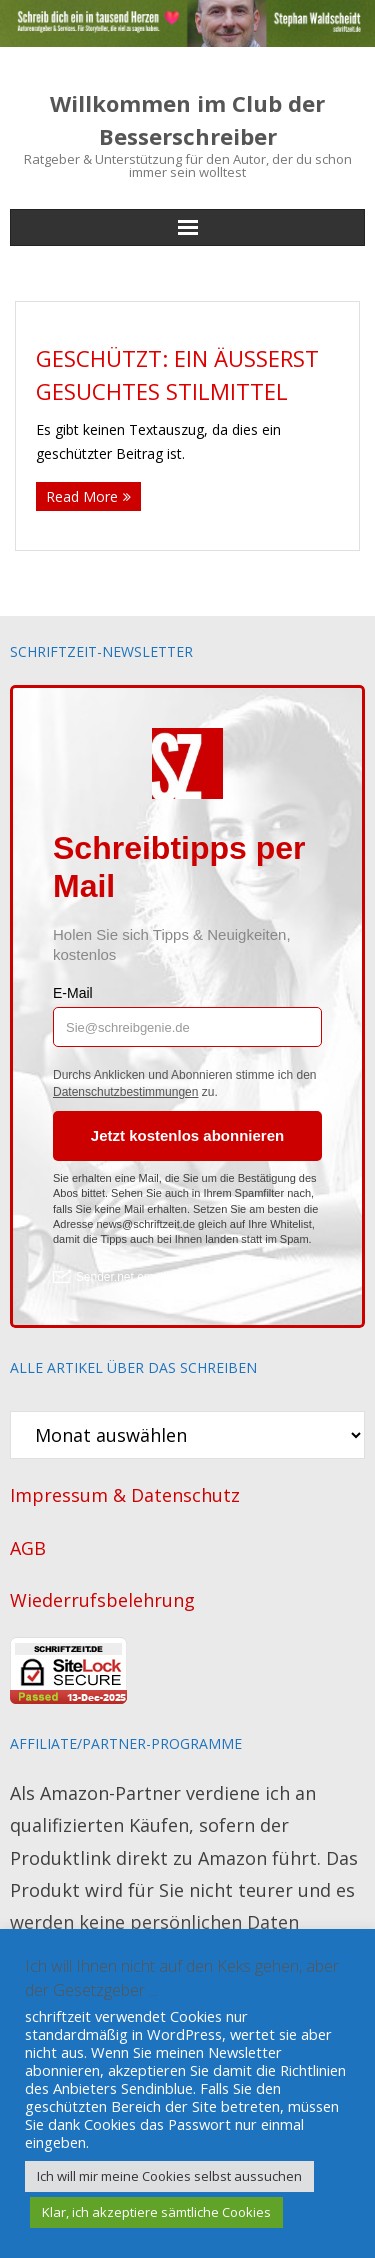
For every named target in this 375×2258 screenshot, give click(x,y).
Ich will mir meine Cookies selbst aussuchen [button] (169, 2176)
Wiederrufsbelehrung (102, 1600)
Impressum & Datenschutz (125, 1495)
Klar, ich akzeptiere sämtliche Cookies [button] (156, 2212)
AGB (28, 1548)
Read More (82, 496)
